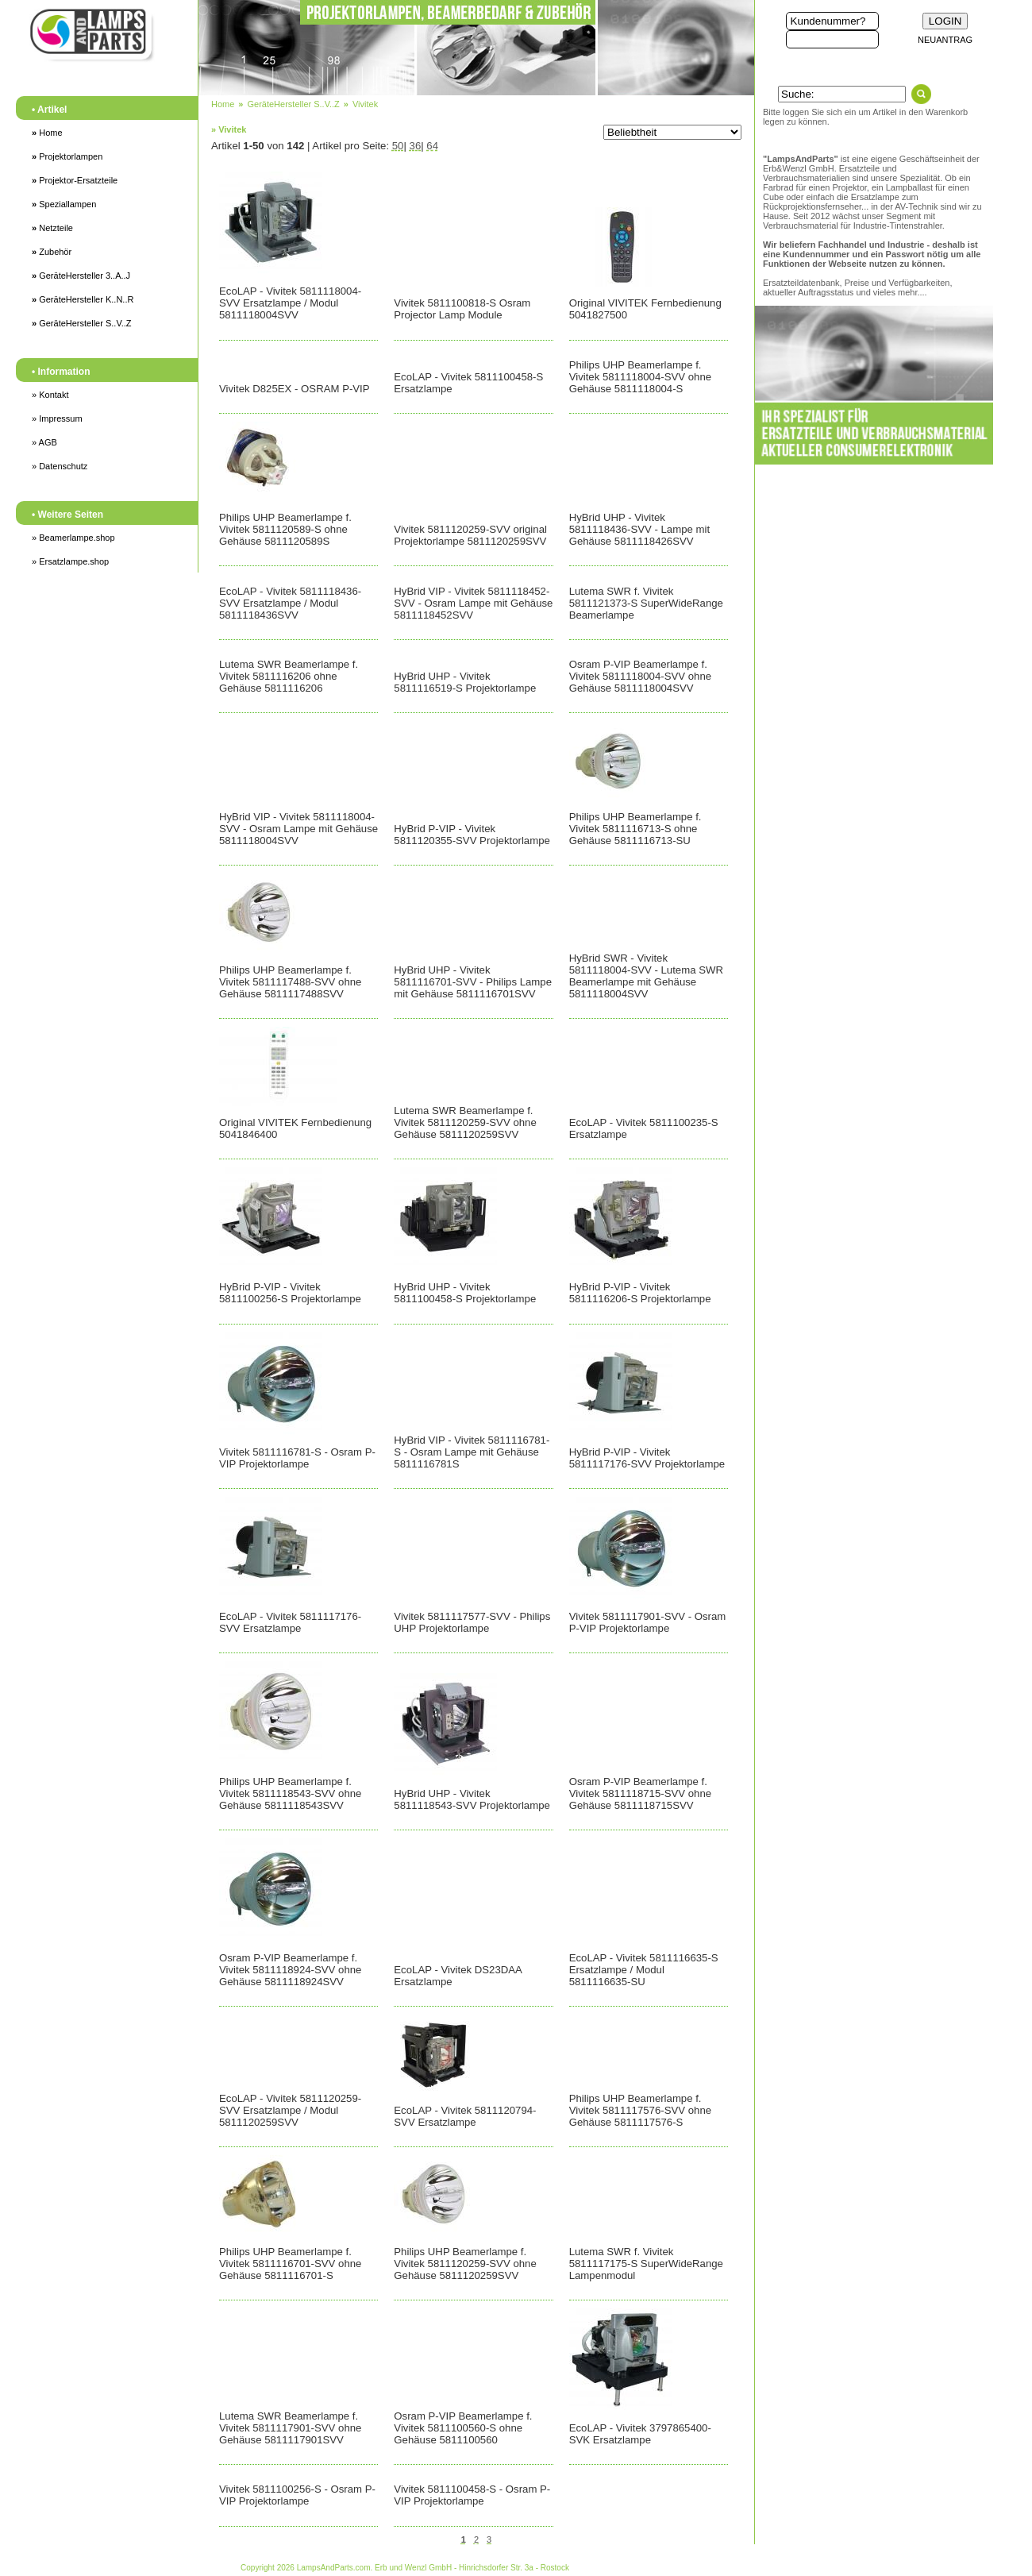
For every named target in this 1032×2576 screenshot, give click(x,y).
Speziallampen (64, 204)
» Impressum (57, 418)
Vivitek (365, 104)
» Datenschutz (59, 466)
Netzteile (52, 228)
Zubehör (51, 251)
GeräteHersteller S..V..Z (82, 323)
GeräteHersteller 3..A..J (81, 275)
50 (398, 146)
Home (47, 132)
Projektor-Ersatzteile (74, 180)
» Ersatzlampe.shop (70, 561)
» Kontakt (50, 394)
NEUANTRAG (945, 39)
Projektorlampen (67, 156)
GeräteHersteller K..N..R (82, 299)
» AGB (44, 442)
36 (416, 146)
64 (432, 146)
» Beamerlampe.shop (73, 537)
